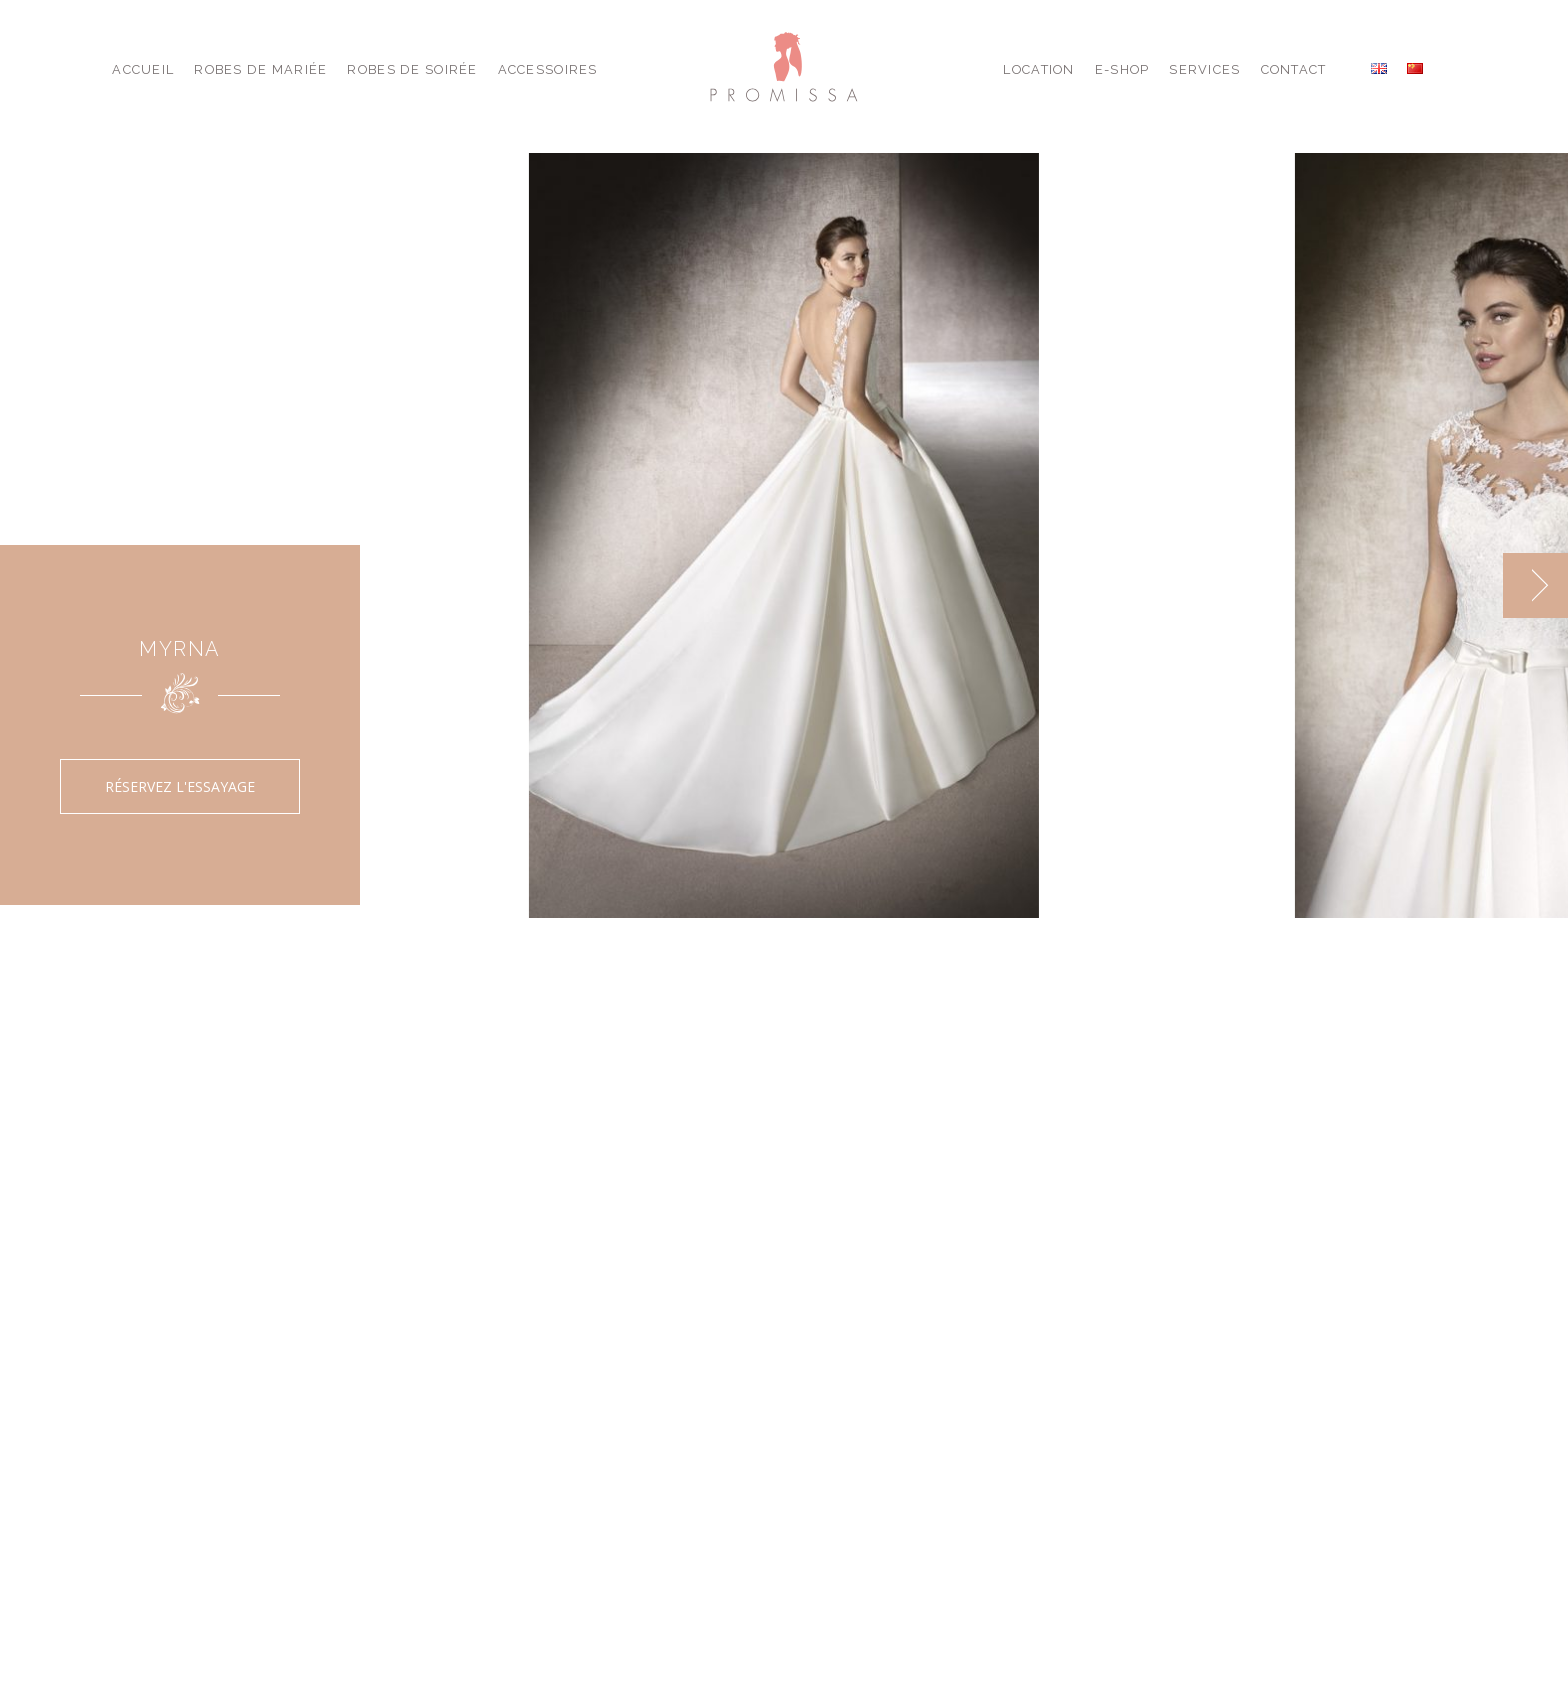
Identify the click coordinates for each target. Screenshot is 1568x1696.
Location (1038, 69)
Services (1204, 69)
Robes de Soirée (412, 69)
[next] (1535, 585)
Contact (1294, 69)
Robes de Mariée (260, 69)
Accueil (143, 69)
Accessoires (548, 69)
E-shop (1122, 69)
